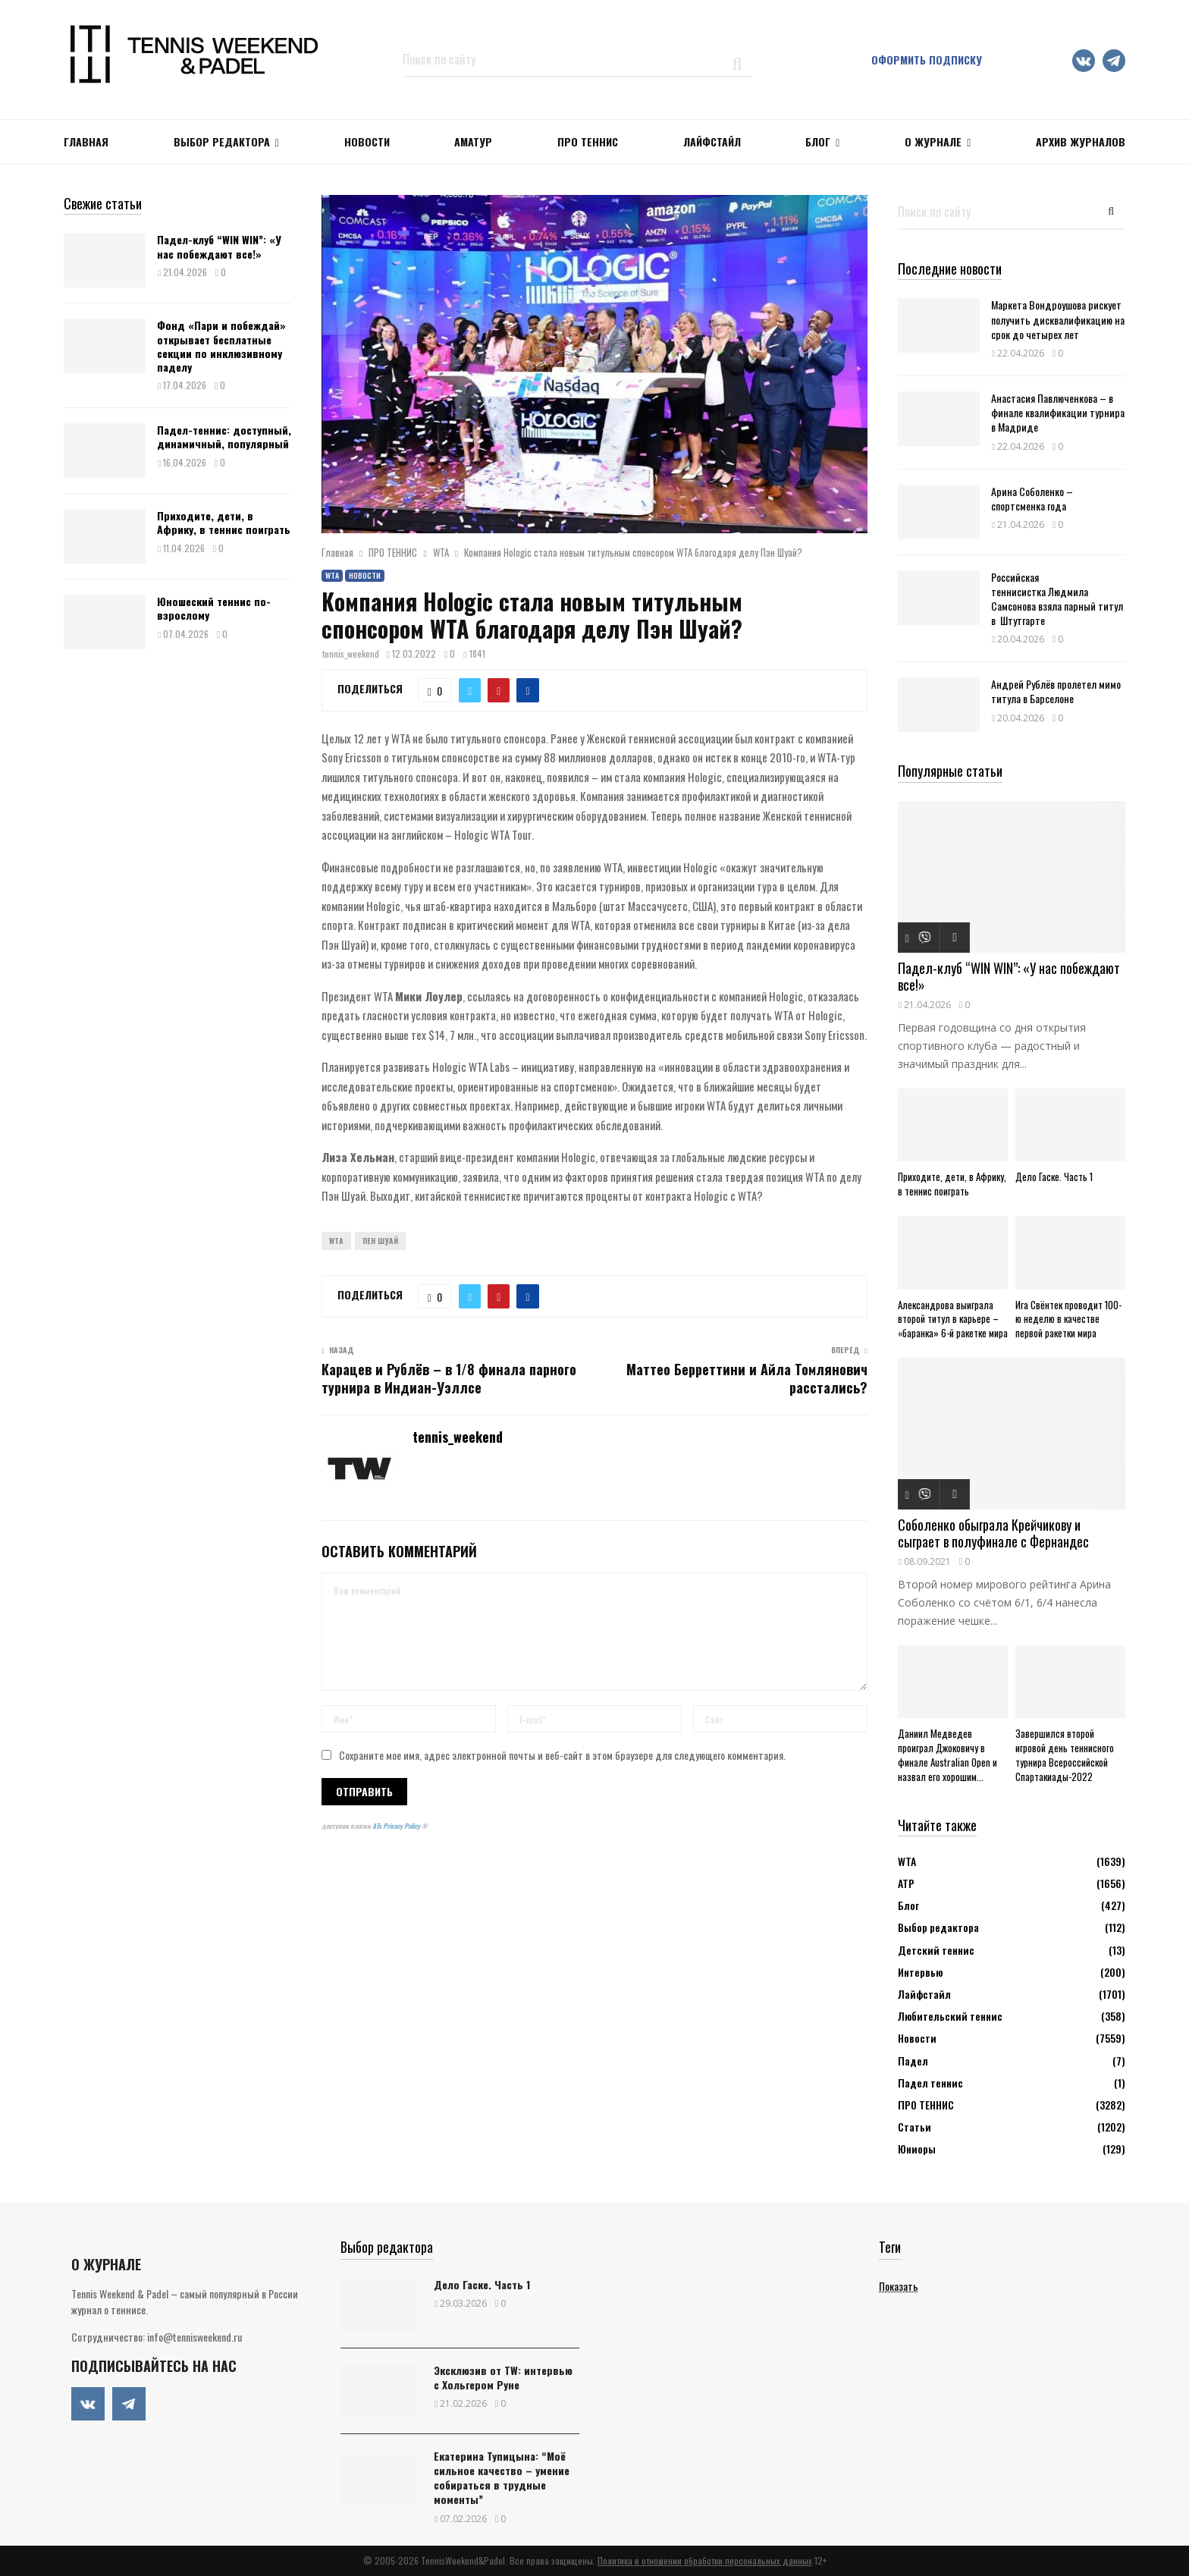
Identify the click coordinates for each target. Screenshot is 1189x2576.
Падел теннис (930, 2083)
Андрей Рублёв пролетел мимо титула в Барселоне (1056, 691)
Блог (817, 141)
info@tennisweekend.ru (194, 2337)
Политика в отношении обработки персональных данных (705, 2560)
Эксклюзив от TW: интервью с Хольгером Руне (503, 2377)
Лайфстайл (924, 1994)
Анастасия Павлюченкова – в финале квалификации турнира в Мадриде (1058, 412)
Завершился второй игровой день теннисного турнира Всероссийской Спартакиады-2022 (1064, 1754)
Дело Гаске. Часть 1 (1054, 1176)
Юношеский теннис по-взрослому (214, 608)
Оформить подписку (926, 60)
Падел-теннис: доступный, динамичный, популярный (224, 436)
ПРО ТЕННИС (587, 141)
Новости (365, 575)
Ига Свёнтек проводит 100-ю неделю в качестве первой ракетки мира (1068, 1319)
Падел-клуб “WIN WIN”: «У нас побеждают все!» (219, 246)
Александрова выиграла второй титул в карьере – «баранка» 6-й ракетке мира (953, 1319)
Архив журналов (1080, 141)
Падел (913, 2061)
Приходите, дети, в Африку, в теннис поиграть (223, 522)
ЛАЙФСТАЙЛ (712, 141)
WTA (332, 575)
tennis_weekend (350, 653)
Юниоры (917, 2149)
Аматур (473, 141)
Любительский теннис (950, 2016)
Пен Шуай (380, 1240)
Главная (86, 141)
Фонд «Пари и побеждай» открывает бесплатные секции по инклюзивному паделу (221, 346)
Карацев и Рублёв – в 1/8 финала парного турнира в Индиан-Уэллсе (449, 1378)
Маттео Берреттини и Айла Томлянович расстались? (746, 1378)
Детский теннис (936, 1950)
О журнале (933, 141)
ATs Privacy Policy (397, 1825)
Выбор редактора (222, 141)
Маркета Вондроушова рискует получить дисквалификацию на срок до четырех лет (1058, 319)
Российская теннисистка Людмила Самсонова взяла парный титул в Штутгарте (1057, 599)
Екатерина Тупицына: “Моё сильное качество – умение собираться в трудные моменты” (501, 2478)
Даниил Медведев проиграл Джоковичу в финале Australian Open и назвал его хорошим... (947, 1754)
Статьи (914, 2127)
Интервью (920, 1972)
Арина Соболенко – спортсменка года (1032, 498)
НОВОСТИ (367, 141)
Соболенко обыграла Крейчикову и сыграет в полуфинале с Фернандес (993, 1533)
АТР (906, 1883)
